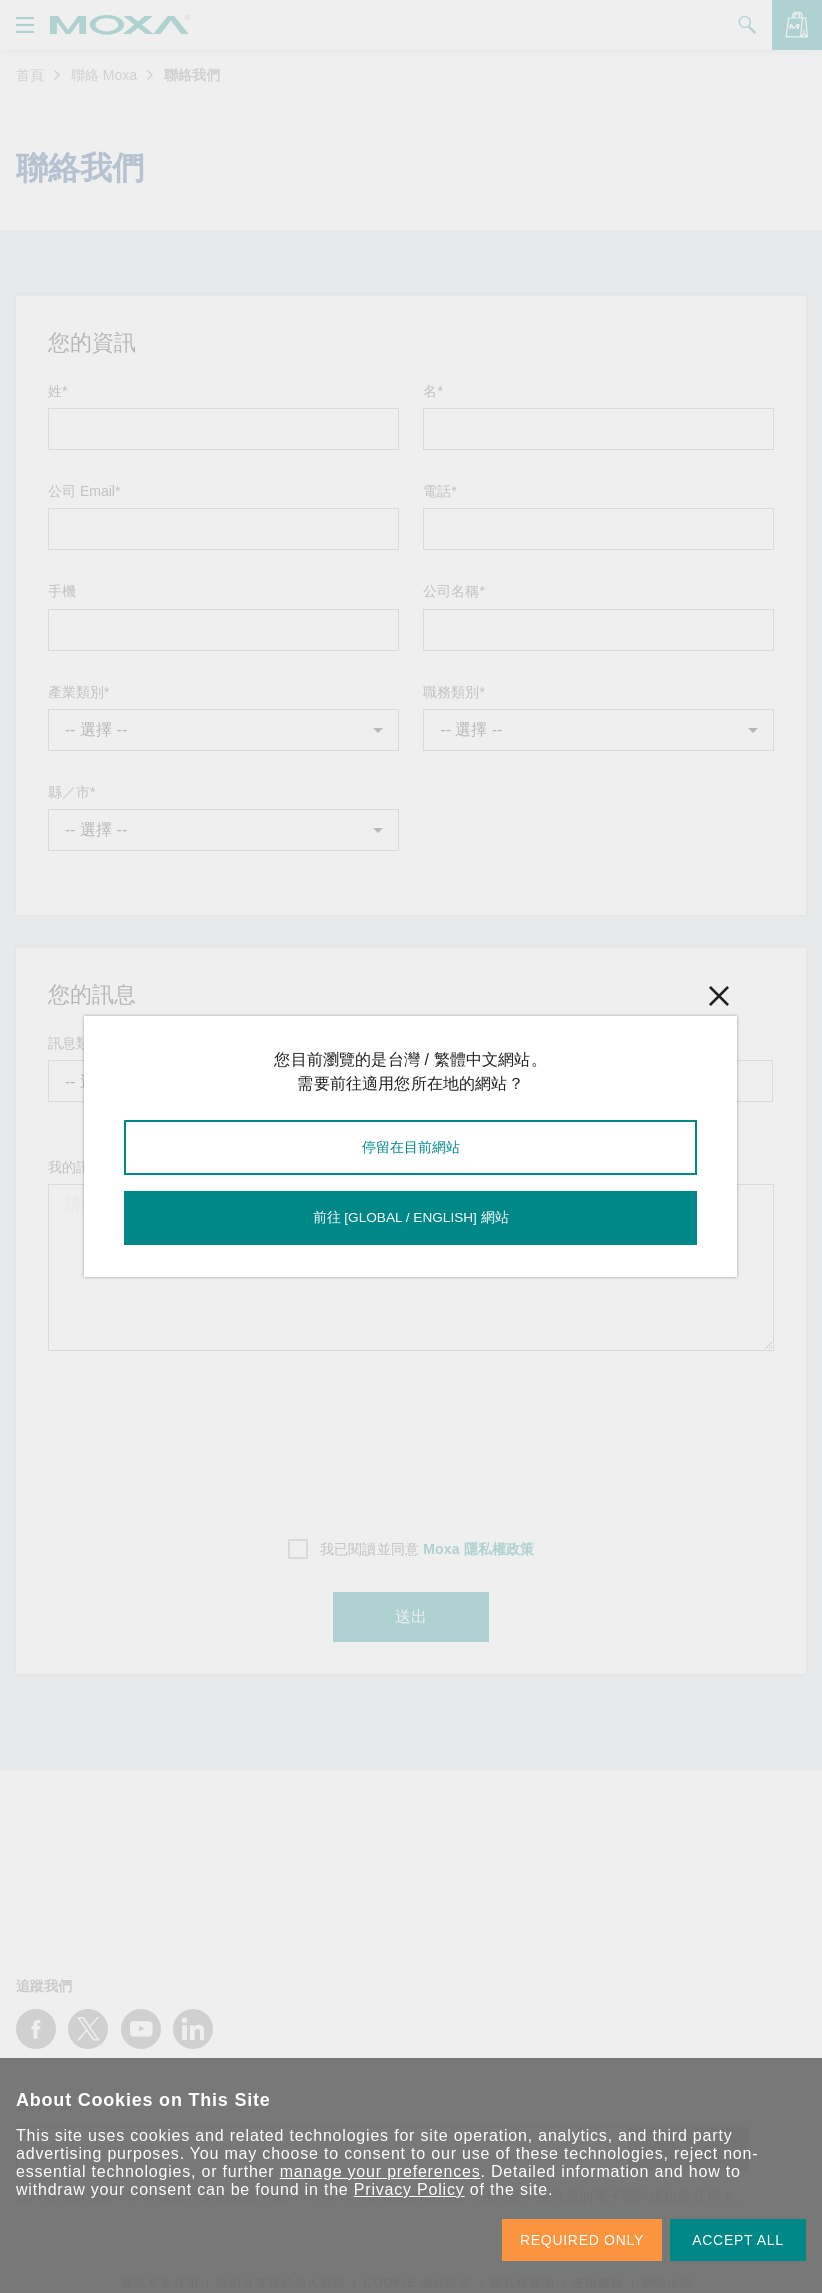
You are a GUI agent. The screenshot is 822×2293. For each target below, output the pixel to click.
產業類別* (78, 692)
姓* (57, 391)
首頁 (30, 75)
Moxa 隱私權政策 (478, 1549)
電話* (439, 491)
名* (432, 391)
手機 (62, 591)
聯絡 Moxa (104, 75)
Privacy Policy (409, 2189)
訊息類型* (78, 1043)
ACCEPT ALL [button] (738, 2240)
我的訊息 (76, 1167)
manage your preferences (380, 2171)
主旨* (314, 1043)
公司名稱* (453, 591)
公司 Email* (84, 491)
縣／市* (71, 792)
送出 (411, 1617)
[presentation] (411, 1438)
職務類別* (453, 692)
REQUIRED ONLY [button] (582, 2240)
